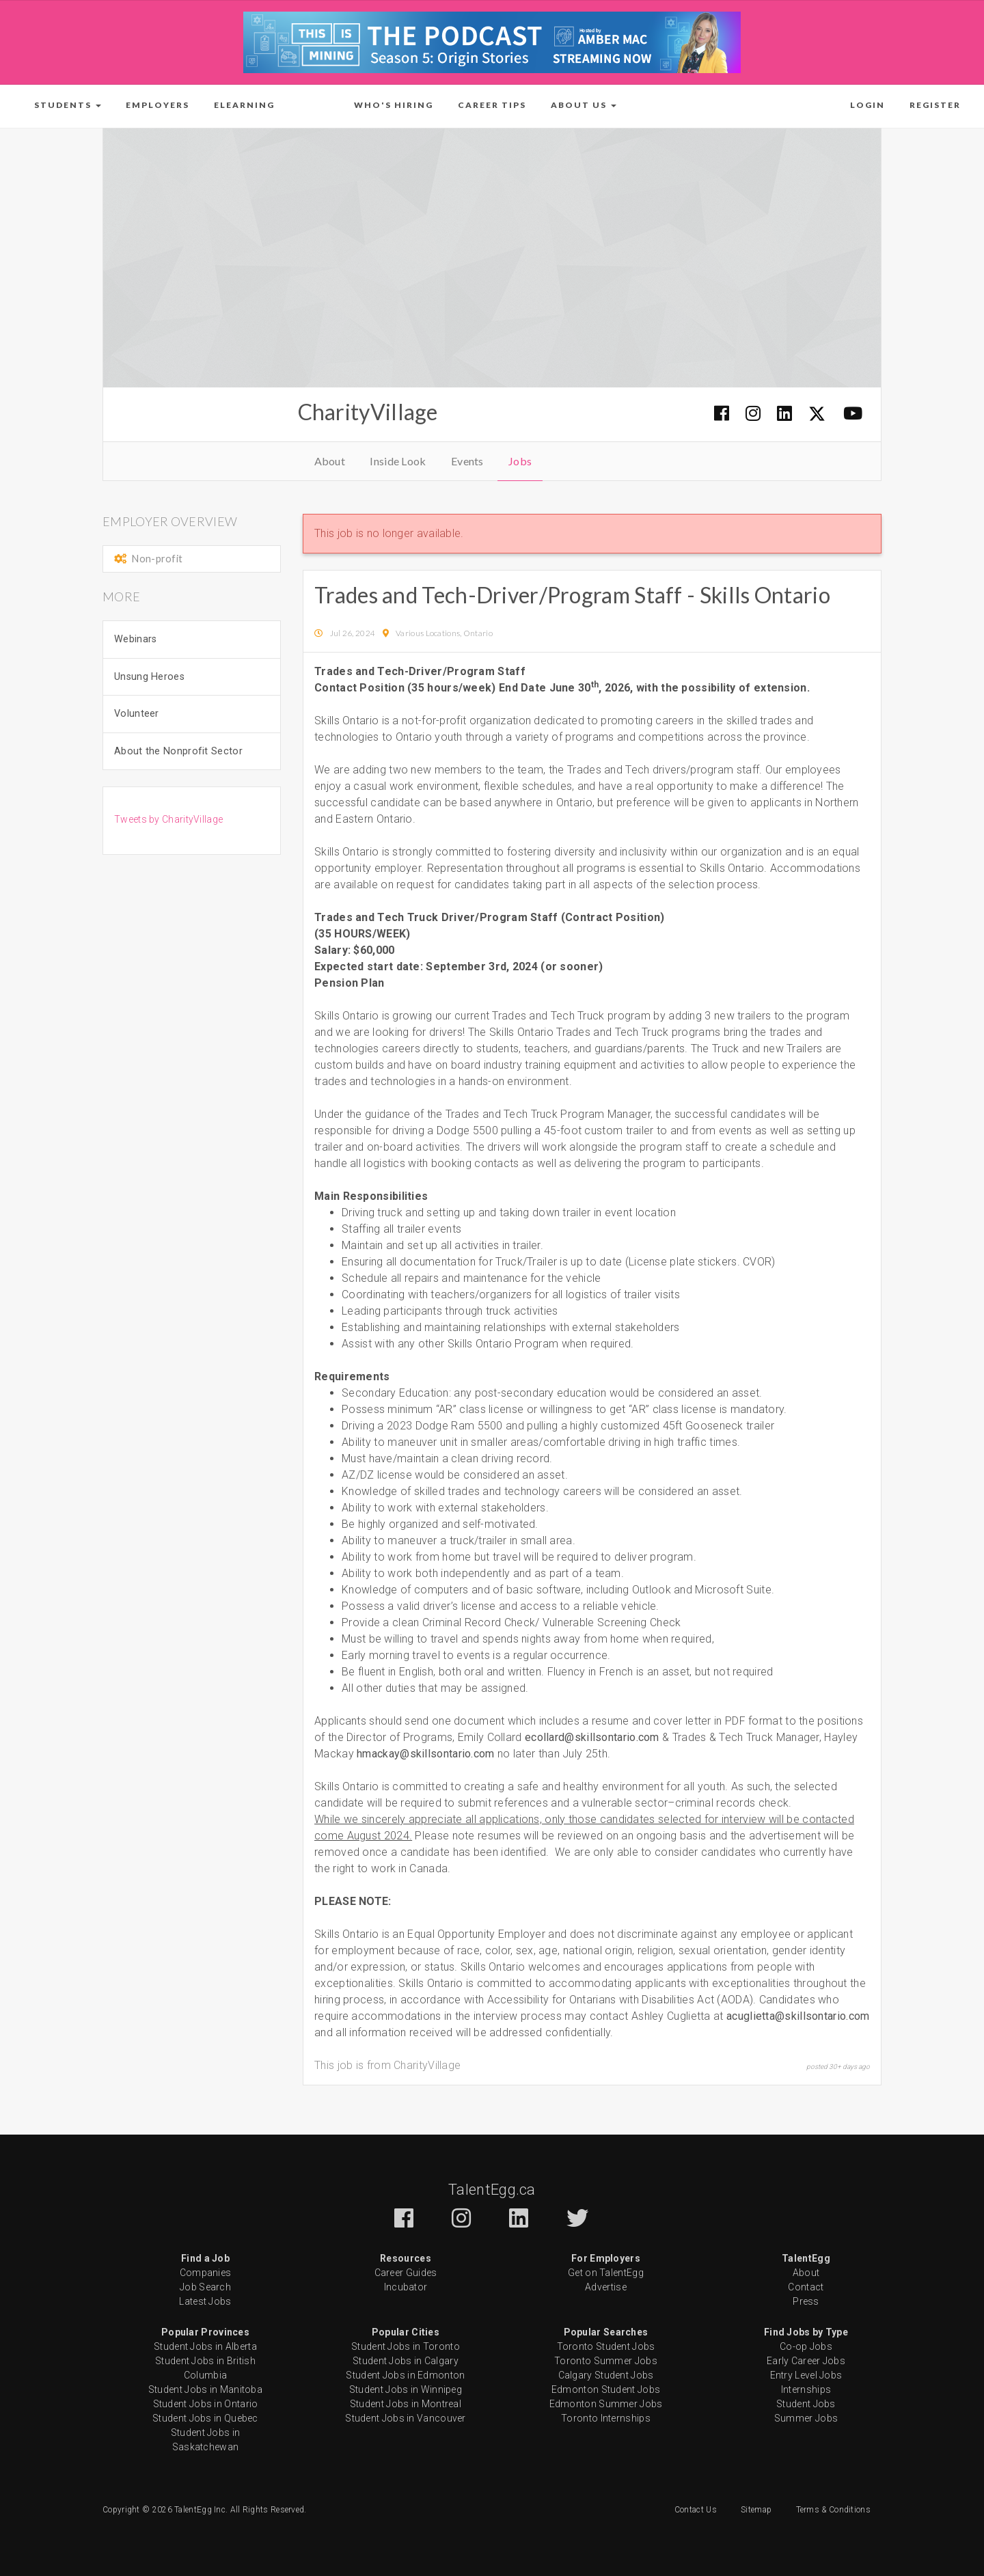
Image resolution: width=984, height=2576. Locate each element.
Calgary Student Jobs (606, 2375)
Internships (806, 2389)
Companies (206, 2272)
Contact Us (695, 2510)
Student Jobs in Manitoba (205, 2389)
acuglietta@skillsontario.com (797, 2016)
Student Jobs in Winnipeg (405, 2389)
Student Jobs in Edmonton (405, 2375)
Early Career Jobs (806, 2360)
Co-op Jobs (806, 2346)
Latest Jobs (205, 2301)
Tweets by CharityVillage (168, 819)
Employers (157, 105)
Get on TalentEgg (606, 2272)
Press (806, 2301)
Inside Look (398, 460)
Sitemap (756, 2510)
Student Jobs (806, 2403)
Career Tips (492, 105)
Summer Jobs (806, 2418)
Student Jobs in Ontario (205, 2403)
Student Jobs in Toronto (405, 2346)
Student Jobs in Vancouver (405, 2418)
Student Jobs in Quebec (205, 2418)
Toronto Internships (606, 2418)
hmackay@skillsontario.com (426, 1753)
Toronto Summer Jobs (605, 2360)
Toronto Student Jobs (606, 2346)
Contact (805, 2287)
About (330, 460)
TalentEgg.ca (492, 2189)
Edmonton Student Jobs (605, 2389)
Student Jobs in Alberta (205, 2346)
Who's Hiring (393, 105)
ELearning (244, 105)
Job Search (205, 2287)
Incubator (406, 2287)
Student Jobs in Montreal (405, 2403)
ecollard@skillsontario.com (592, 1737)
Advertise (606, 2287)
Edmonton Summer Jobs (606, 2403)
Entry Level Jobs (806, 2375)
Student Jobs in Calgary (406, 2360)
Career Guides (405, 2272)
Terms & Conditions (833, 2510)
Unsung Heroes (149, 677)
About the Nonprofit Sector (178, 751)
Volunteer (136, 714)
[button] (67, 105)
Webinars (135, 639)
